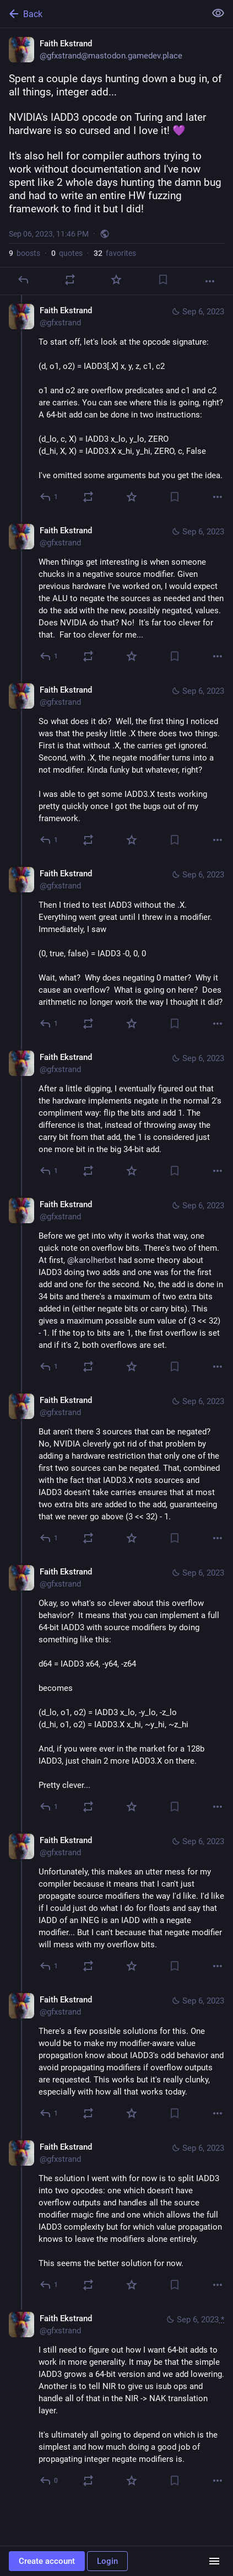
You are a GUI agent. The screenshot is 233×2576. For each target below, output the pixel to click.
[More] (209, 281)
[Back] (101, 14)
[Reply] (23, 279)
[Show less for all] (218, 13)
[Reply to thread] (49, 497)
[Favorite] (116, 279)
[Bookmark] (163, 279)
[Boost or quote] (70, 279)
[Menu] (214, 2561)
